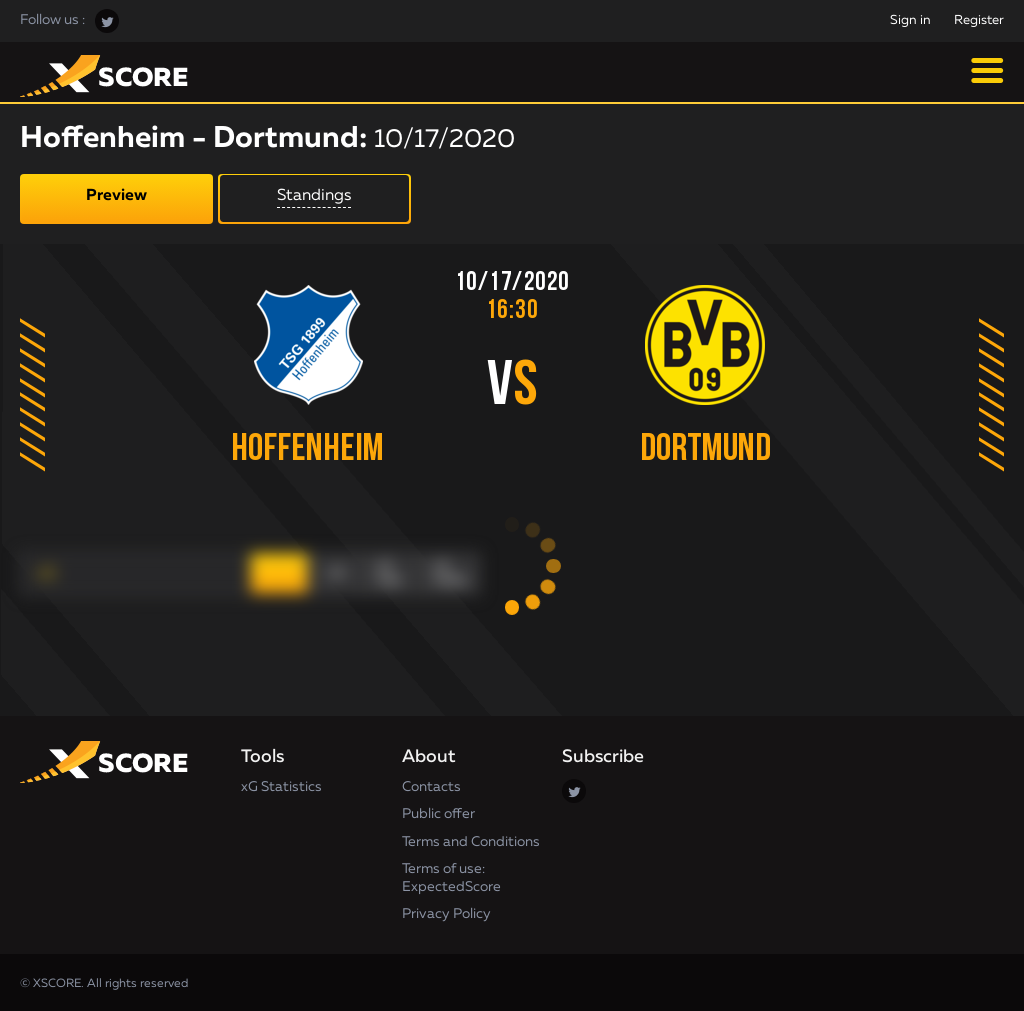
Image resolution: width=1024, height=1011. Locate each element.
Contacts (431, 784)
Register (979, 20)
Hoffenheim (305, 450)
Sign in (910, 20)
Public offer (438, 812)
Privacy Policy (446, 912)
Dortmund (709, 450)
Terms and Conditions (471, 839)
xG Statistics (281, 784)
